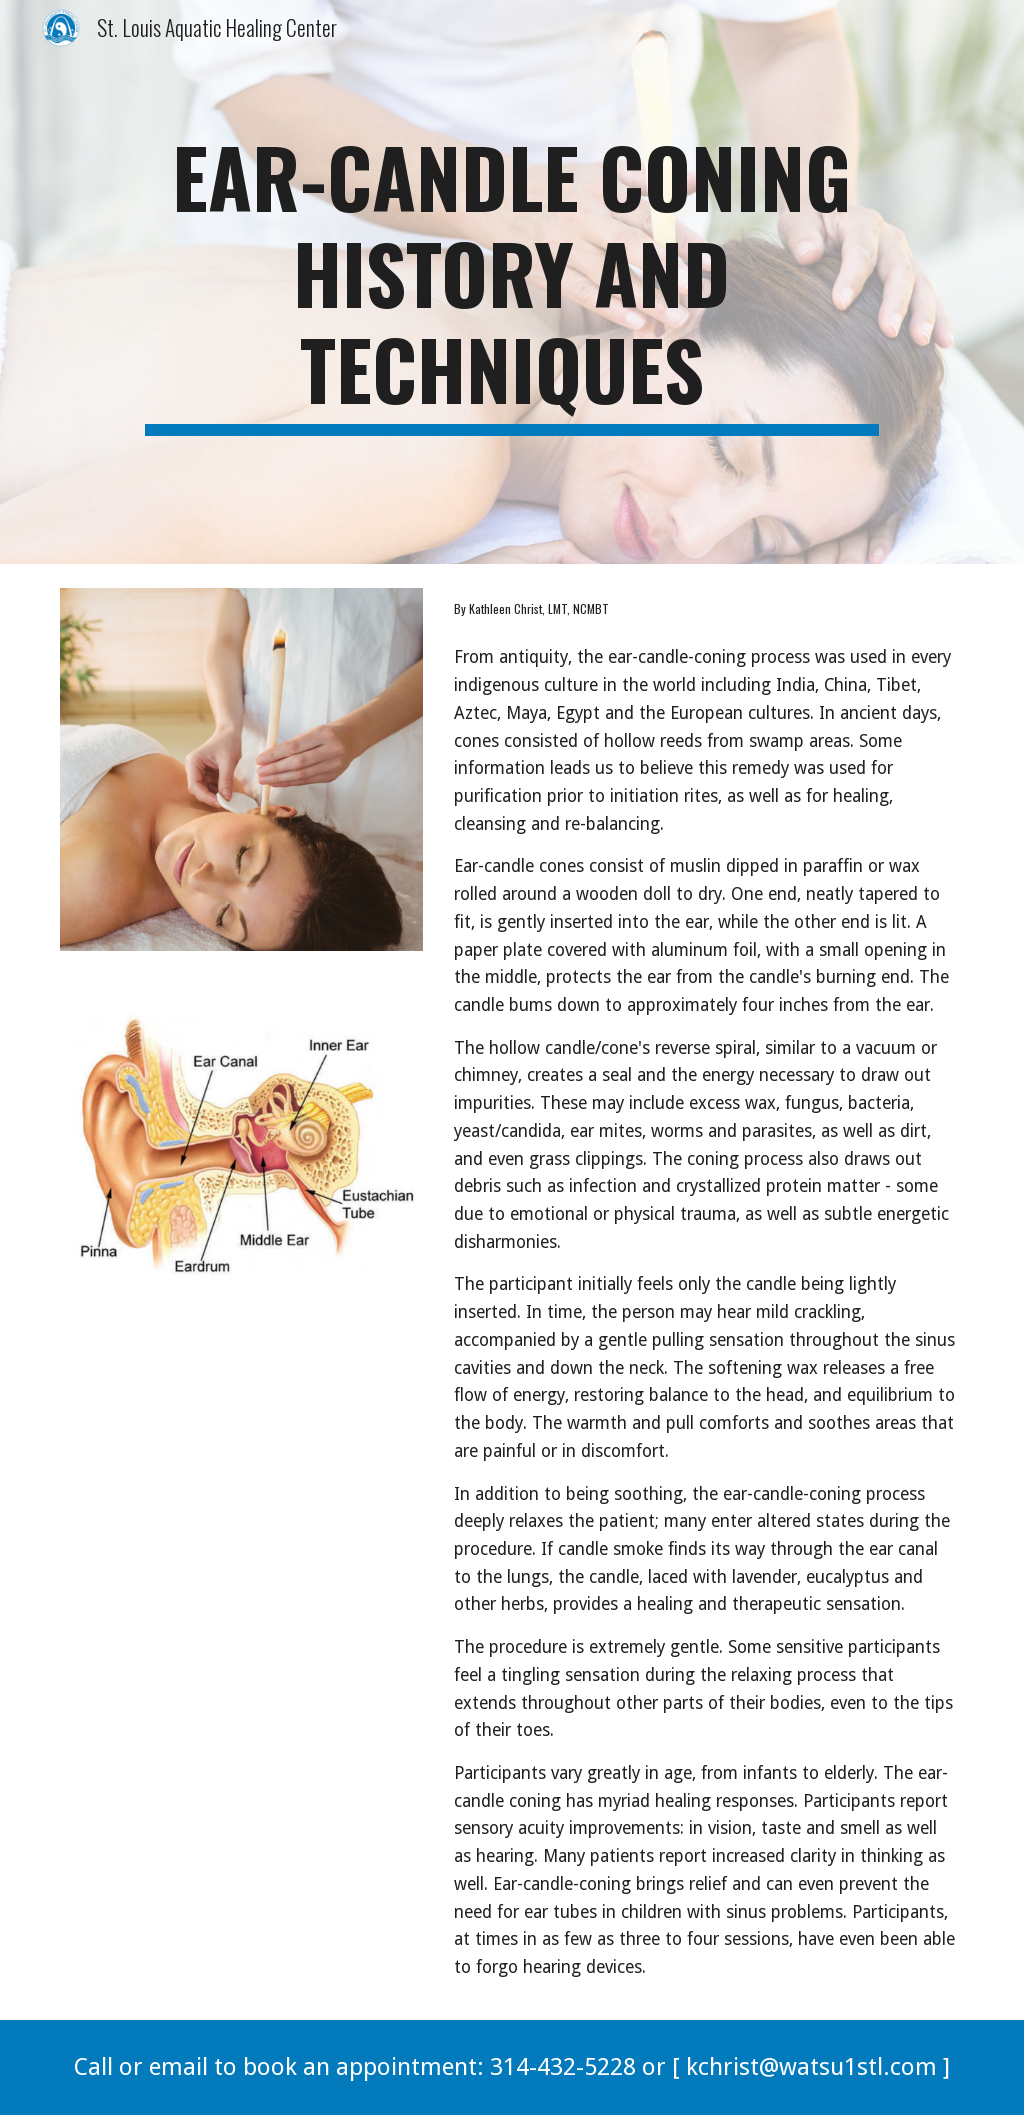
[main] (512, 282)
